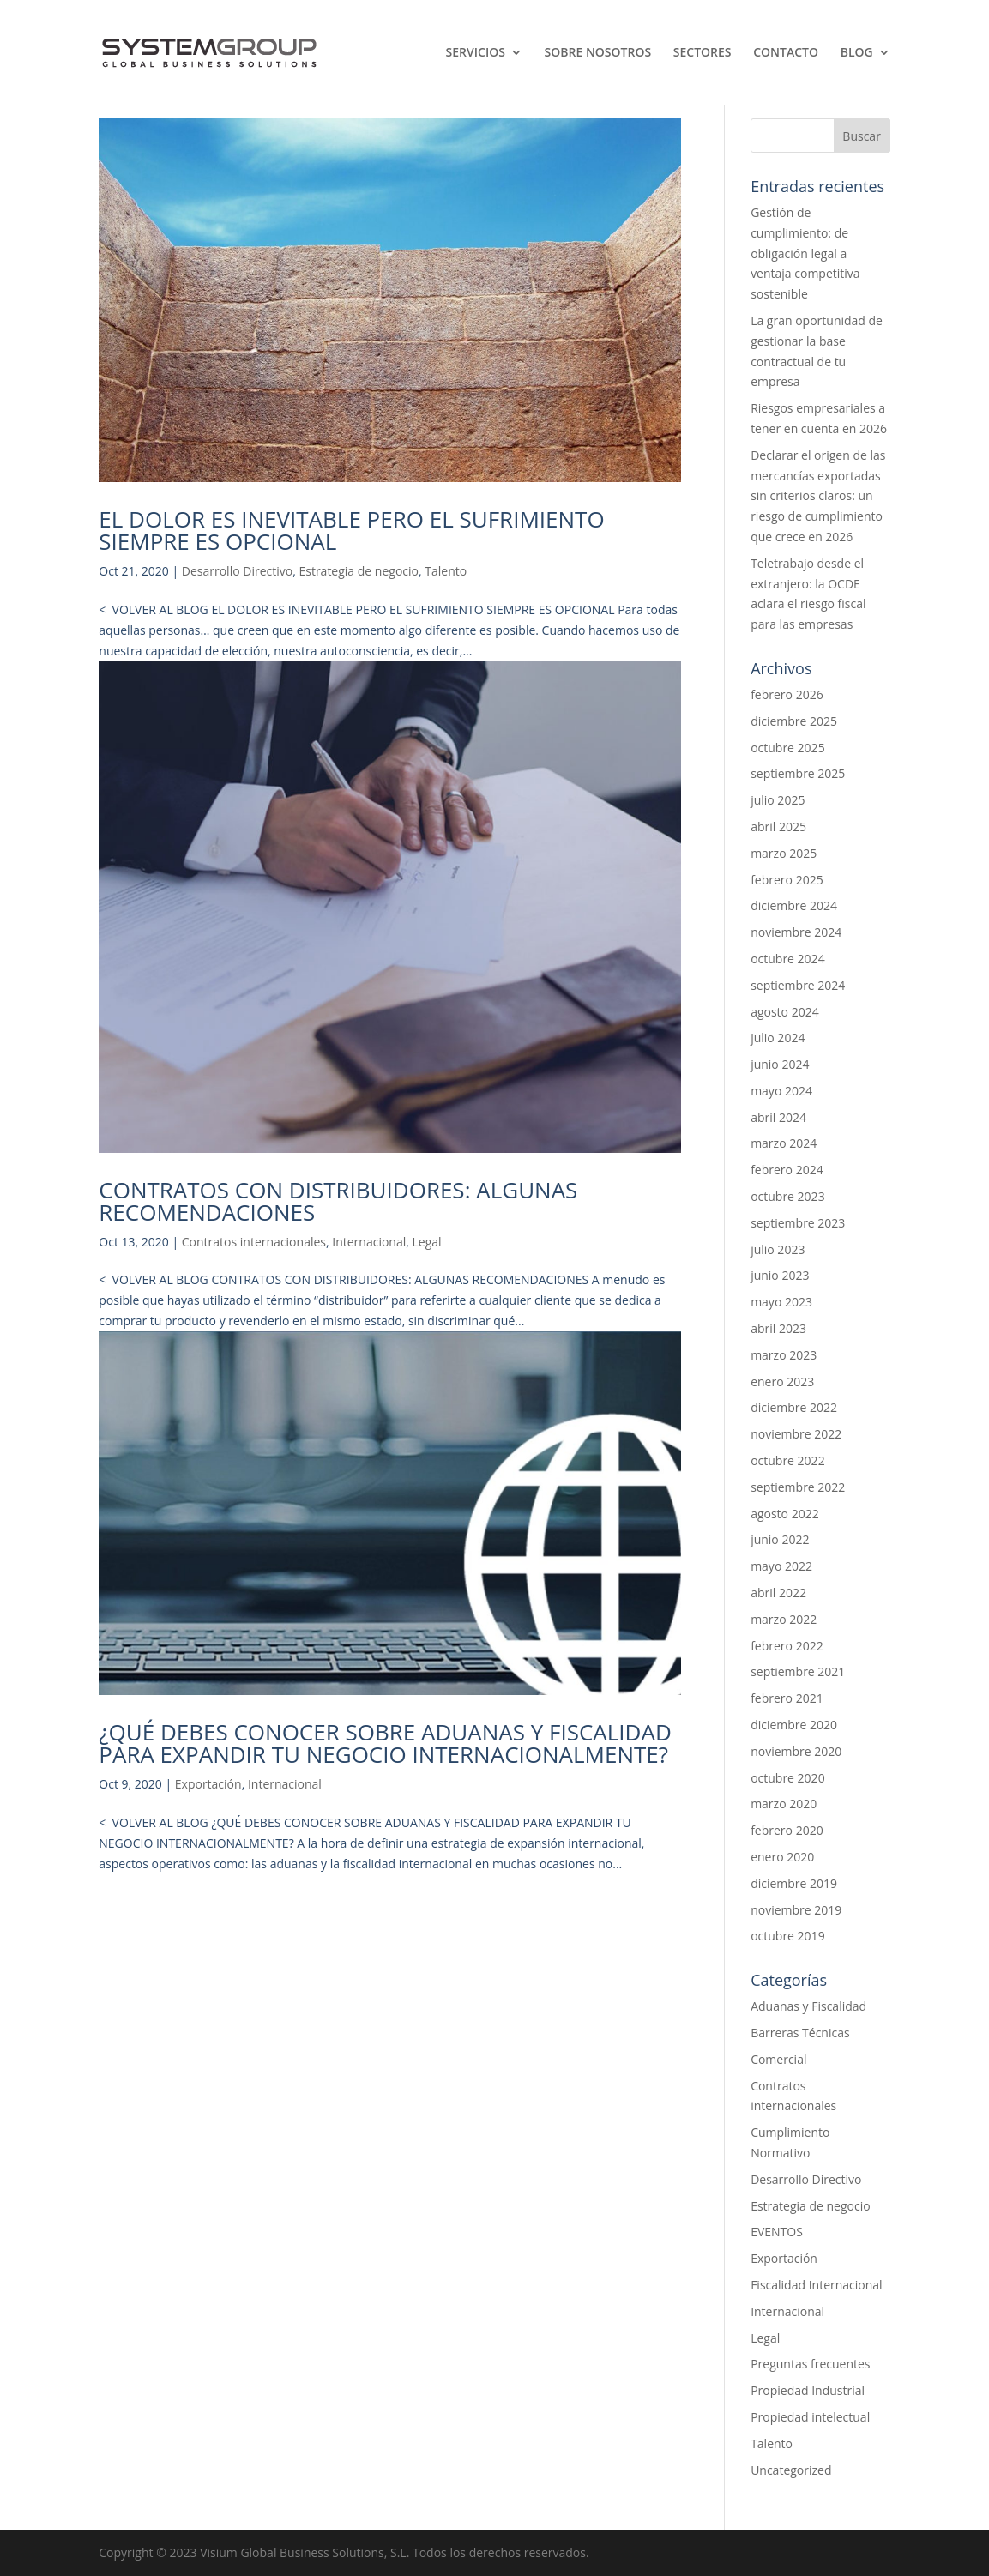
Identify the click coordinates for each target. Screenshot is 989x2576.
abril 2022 (778, 1592)
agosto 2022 (785, 1513)
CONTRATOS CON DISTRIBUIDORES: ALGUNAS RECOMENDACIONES (338, 1201)
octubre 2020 (788, 1778)
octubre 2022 (788, 1460)
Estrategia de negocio (359, 571)
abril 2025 (778, 826)
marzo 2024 (784, 1143)
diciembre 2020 (794, 1724)
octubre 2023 (788, 1196)
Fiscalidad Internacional (817, 2285)
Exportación (208, 1784)
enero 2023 (782, 1381)
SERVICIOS (475, 53)
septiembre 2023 (798, 1223)
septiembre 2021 (798, 1671)
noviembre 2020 (796, 1751)
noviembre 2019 (796, 1910)
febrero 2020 (787, 1830)
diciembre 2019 (794, 1883)
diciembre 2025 (794, 721)
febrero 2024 (787, 1169)
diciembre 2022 (794, 1407)
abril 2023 (778, 1328)
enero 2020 (782, 1857)
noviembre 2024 (796, 932)
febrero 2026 (787, 694)
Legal (427, 1242)
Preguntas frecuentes (810, 2364)
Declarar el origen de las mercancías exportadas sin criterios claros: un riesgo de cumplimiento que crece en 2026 (818, 496)
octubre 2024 (788, 958)
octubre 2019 (788, 1935)
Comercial (778, 2059)
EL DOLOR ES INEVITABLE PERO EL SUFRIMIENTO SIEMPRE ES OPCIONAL (351, 530)
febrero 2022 (787, 1646)
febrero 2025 (787, 880)
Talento (446, 571)
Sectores (702, 53)
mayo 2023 (781, 1302)
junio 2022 (780, 1539)
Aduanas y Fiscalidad (808, 2006)
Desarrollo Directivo (237, 571)
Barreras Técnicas (800, 2032)
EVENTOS (777, 2231)
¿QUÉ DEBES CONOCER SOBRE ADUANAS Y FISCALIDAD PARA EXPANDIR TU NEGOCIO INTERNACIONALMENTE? (385, 1743)
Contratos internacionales (254, 1242)
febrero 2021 (787, 1698)
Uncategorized (791, 2470)
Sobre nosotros (598, 53)
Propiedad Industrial (808, 2390)
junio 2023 (780, 1275)
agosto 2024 (785, 1012)
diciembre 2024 (794, 905)
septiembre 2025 (798, 773)
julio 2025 (778, 800)
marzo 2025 (784, 853)
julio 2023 (778, 1249)
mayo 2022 (781, 1566)
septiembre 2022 (798, 1487)
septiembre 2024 (798, 985)
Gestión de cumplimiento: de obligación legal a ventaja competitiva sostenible (805, 253)
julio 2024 (778, 1037)
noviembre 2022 (796, 1434)
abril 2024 (778, 1117)
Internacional (369, 1242)
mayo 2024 (781, 1091)
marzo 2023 (784, 1355)
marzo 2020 (784, 1803)
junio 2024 (780, 1064)
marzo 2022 (784, 1619)
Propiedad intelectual (810, 2417)
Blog (857, 53)
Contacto (785, 53)
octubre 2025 (788, 747)
